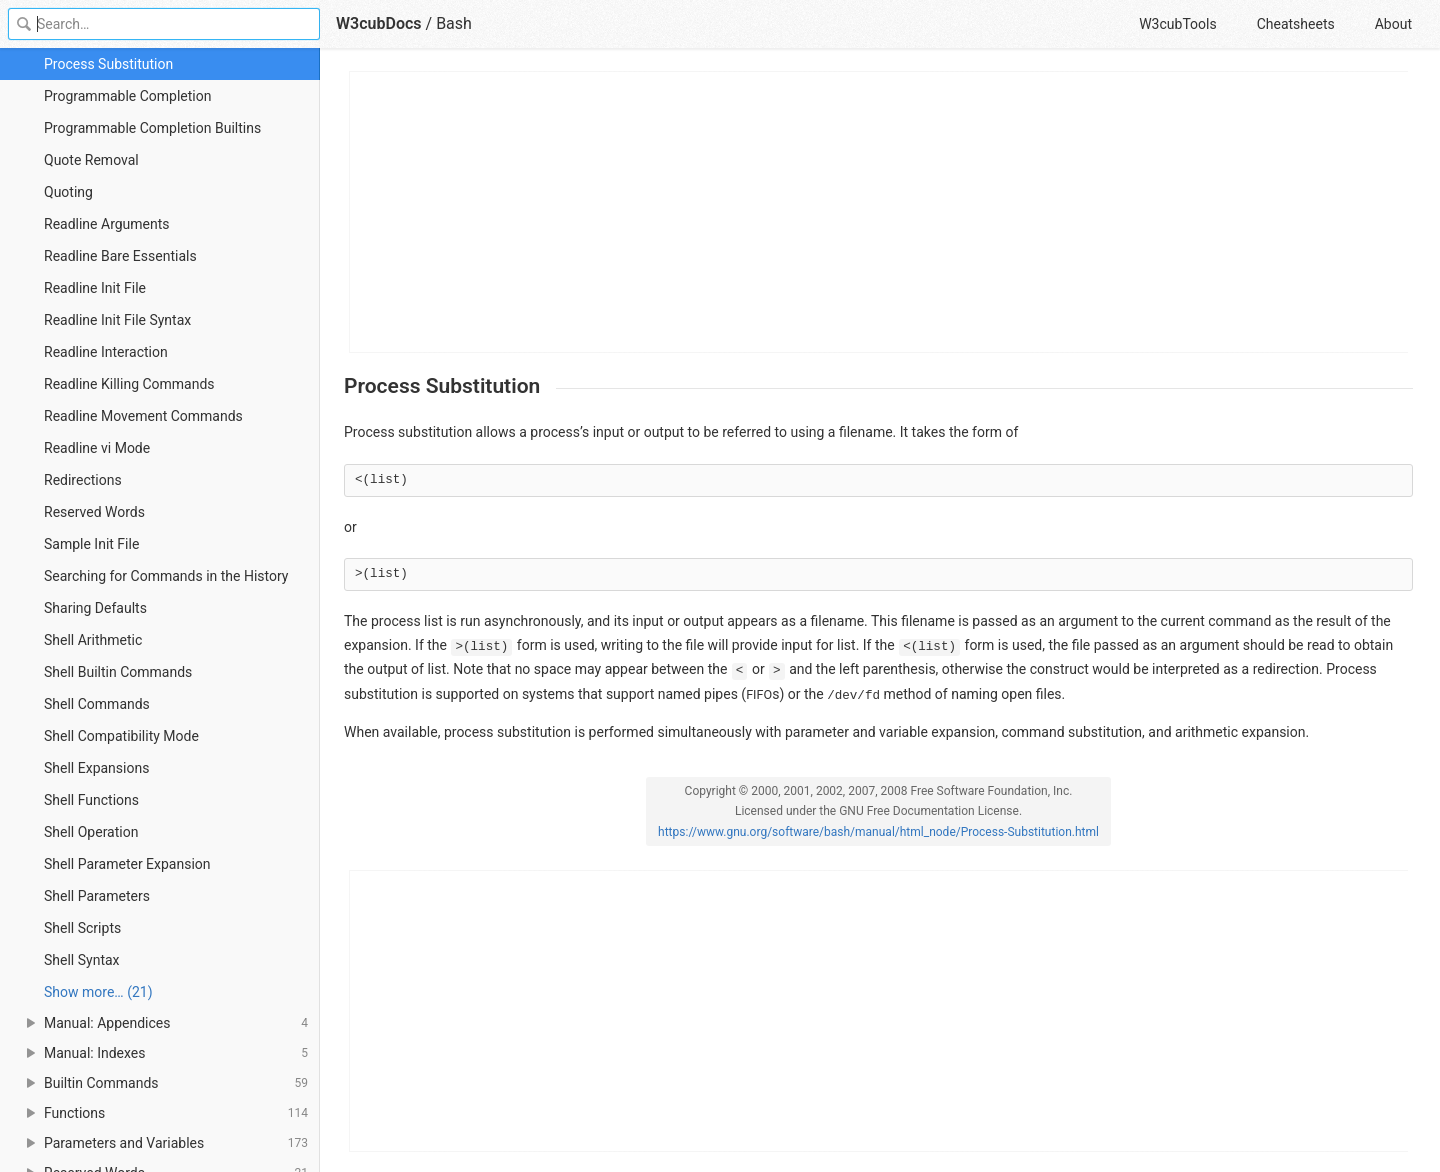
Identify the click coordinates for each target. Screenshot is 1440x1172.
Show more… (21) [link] (98, 992)
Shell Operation (91, 832)
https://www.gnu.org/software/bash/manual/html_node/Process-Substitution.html (878, 832)
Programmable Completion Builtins (152, 128)
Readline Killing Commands (129, 384)
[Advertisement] (879, 212)
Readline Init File (95, 288)
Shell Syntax (82, 960)
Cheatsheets (1296, 24)
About (1393, 24)
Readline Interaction (106, 352)
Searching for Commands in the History (166, 576)
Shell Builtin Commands (118, 672)
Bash (454, 23)
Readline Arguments (107, 224)
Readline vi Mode (97, 448)
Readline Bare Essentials (120, 256)
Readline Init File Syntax (117, 320)
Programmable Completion (127, 96)
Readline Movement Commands (143, 416)
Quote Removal (91, 160)
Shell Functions (91, 800)
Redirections (83, 480)
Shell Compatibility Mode (121, 736)
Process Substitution (108, 64)
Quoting (68, 192)
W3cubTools (1177, 24)
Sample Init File (91, 544)
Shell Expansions (96, 768)
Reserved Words (94, 512)
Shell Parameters (97, 896)
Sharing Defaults (95, 608)
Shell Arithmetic (93, 640)
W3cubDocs (379, 23)
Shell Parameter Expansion (127, 864)
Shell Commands (97, 704)
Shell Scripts (82, 928)
